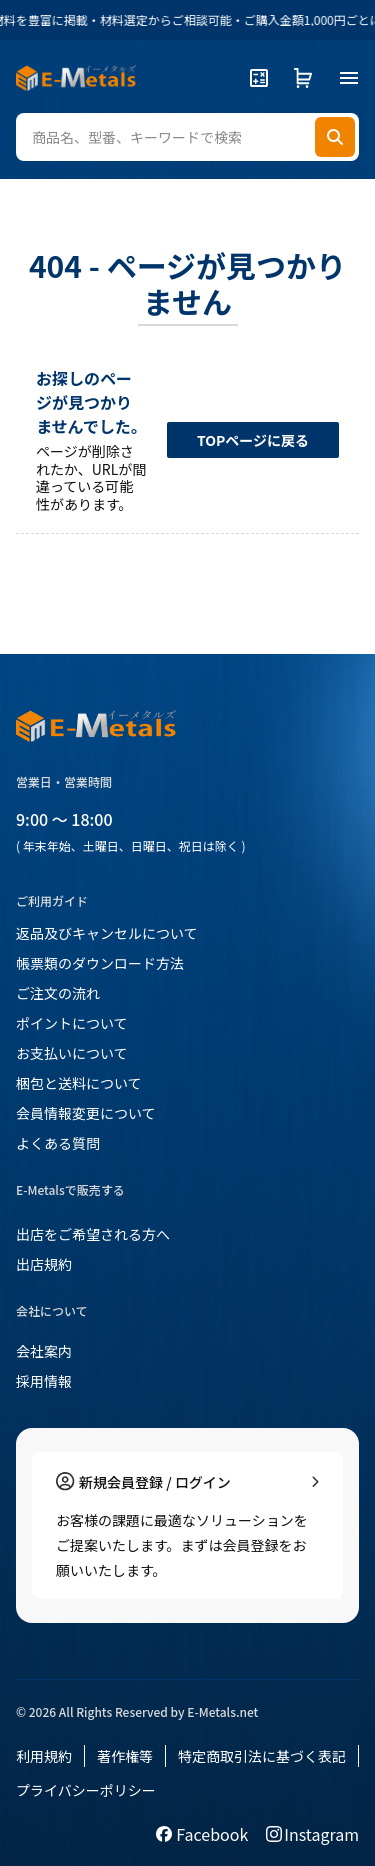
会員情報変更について (86, 1113)
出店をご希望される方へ (93, 1234)
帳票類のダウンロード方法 (100, 963)
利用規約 (44, 1756)
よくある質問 (58, 1143)
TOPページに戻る (253, 440)
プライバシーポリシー (86, 1790)
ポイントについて (72, 1023)
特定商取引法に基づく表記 (262, 1756)
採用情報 (44, 1381)
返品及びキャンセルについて (107, 933)
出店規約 (44, 1264)
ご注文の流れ (58, 993)
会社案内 (44, 1351)
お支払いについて (72, 1053)
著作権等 (125, 1756)
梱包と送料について (79, 1083)
